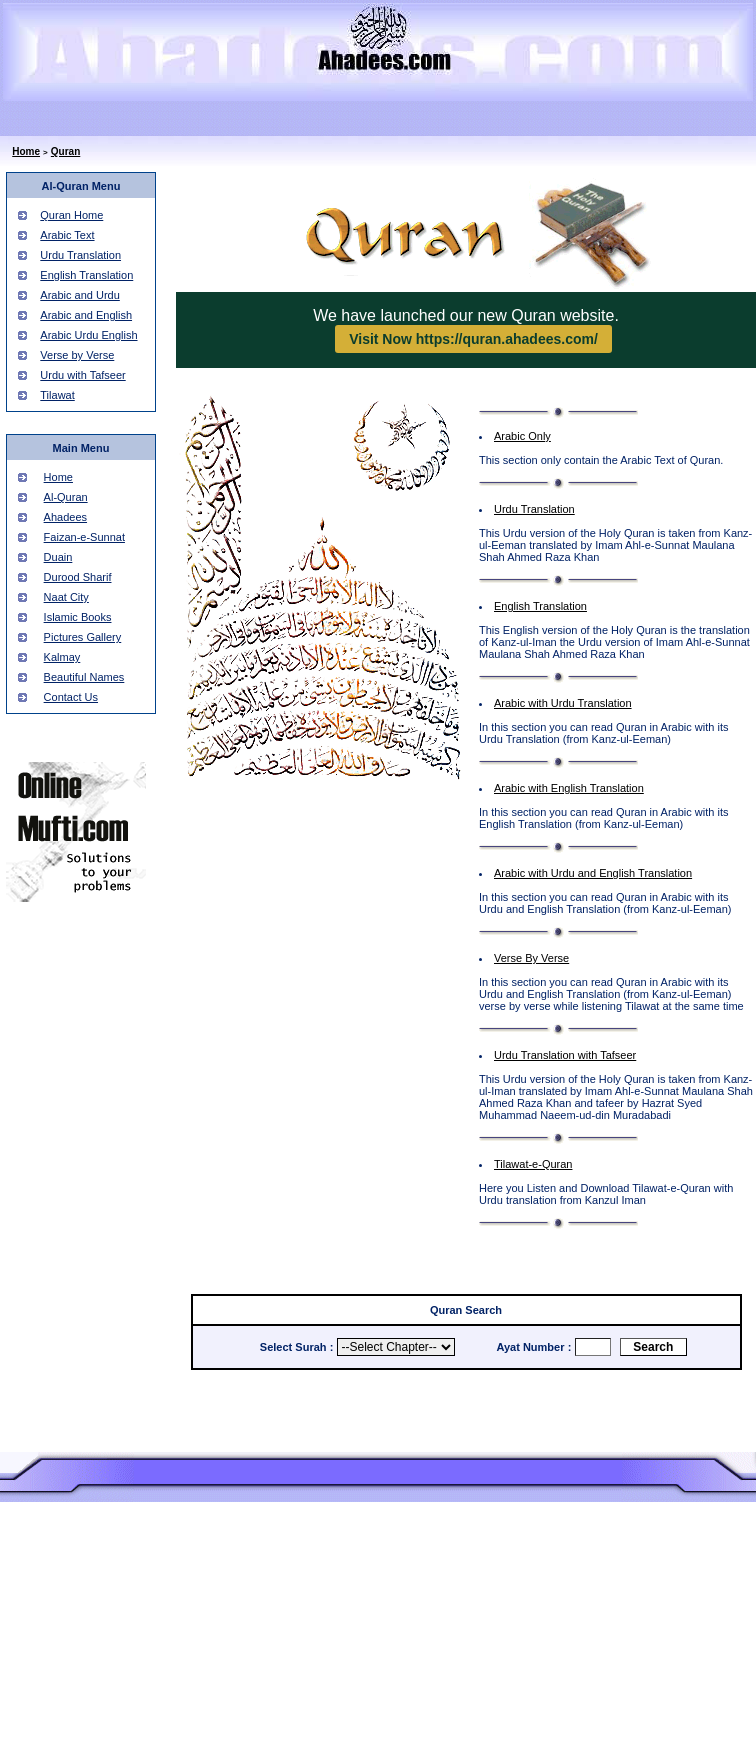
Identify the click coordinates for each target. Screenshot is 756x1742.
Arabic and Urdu (80, 295)
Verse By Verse (531, 958)
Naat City (66, 597)
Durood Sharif (78, 577)
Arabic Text (67, 235)
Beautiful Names (84, 677)
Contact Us (71, 697)
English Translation (86, 275)
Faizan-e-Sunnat (84, 537)
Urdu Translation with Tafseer (565, 1055)
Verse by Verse (77, 355)
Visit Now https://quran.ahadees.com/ (473, 339)
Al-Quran (66, 497)
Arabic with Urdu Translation (563, 703)
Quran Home (71, 215)
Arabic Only (522, 436)
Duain (58, 557)
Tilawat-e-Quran (533, 1164)
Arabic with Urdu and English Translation (593, 873)
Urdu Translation (80, 255)
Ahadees (65, 517)
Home (26, 151)
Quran (65, 151)
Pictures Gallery (83, 637)
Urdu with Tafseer (82, 375)
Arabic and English (86, 315)
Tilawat (57, 395)
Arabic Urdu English (88, 335)
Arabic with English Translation (569, 788)
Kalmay (62, 657)
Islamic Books (78, 617)
